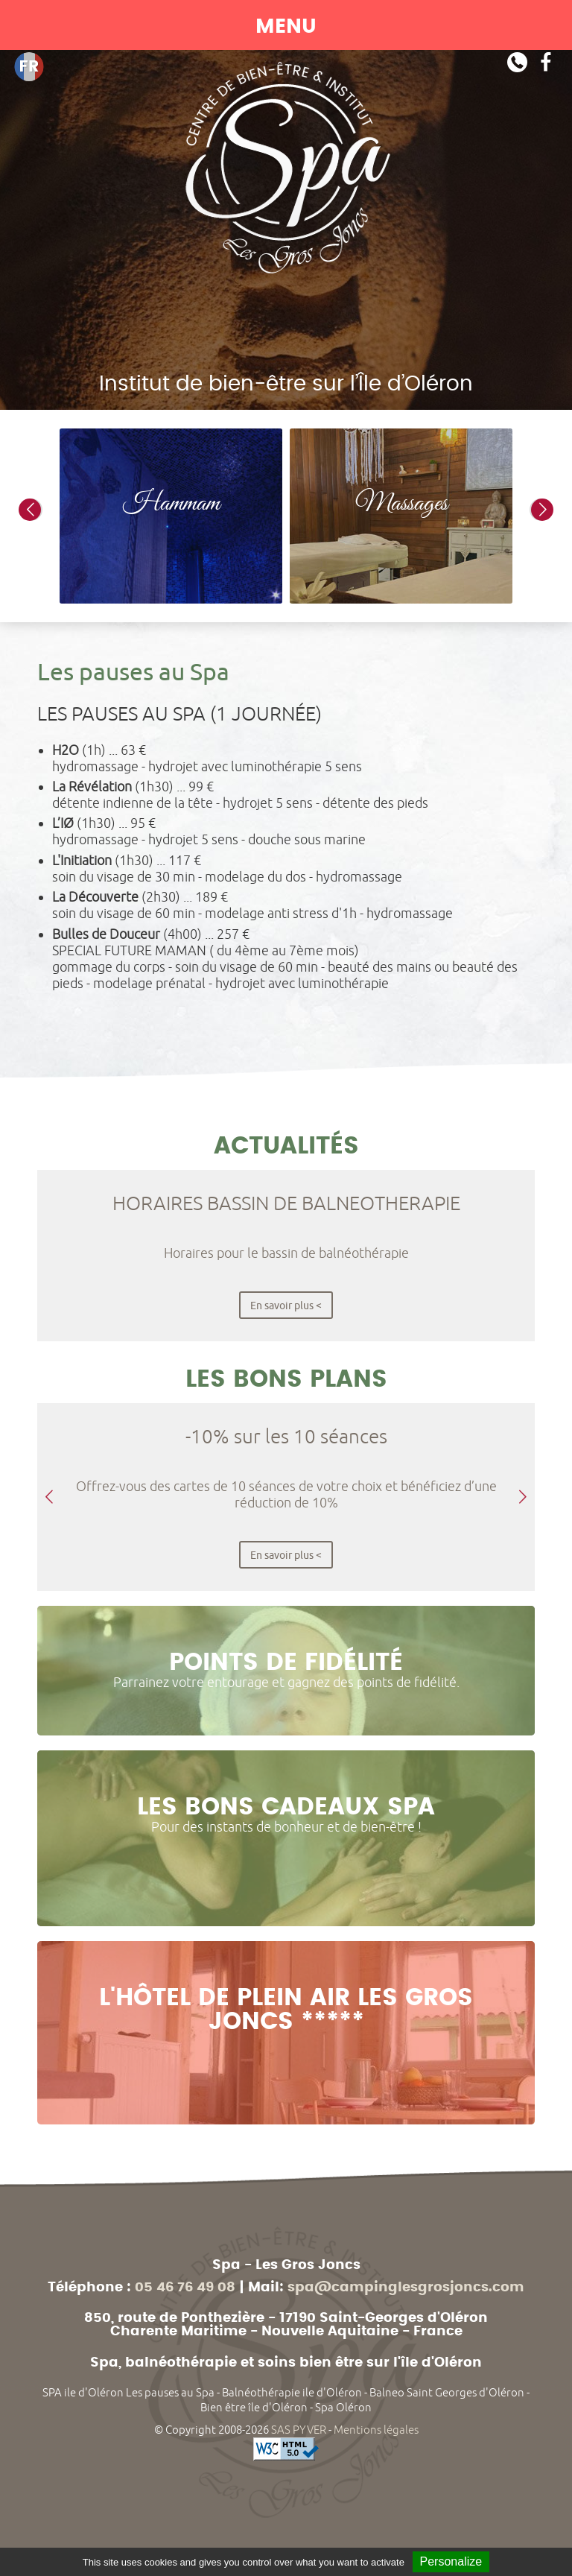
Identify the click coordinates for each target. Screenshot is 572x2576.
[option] (171, 516)
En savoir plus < (286, 1305)
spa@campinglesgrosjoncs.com (405, 2287)
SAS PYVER (298, 2429)
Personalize (451, 2561)
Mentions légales (376, 2429)
